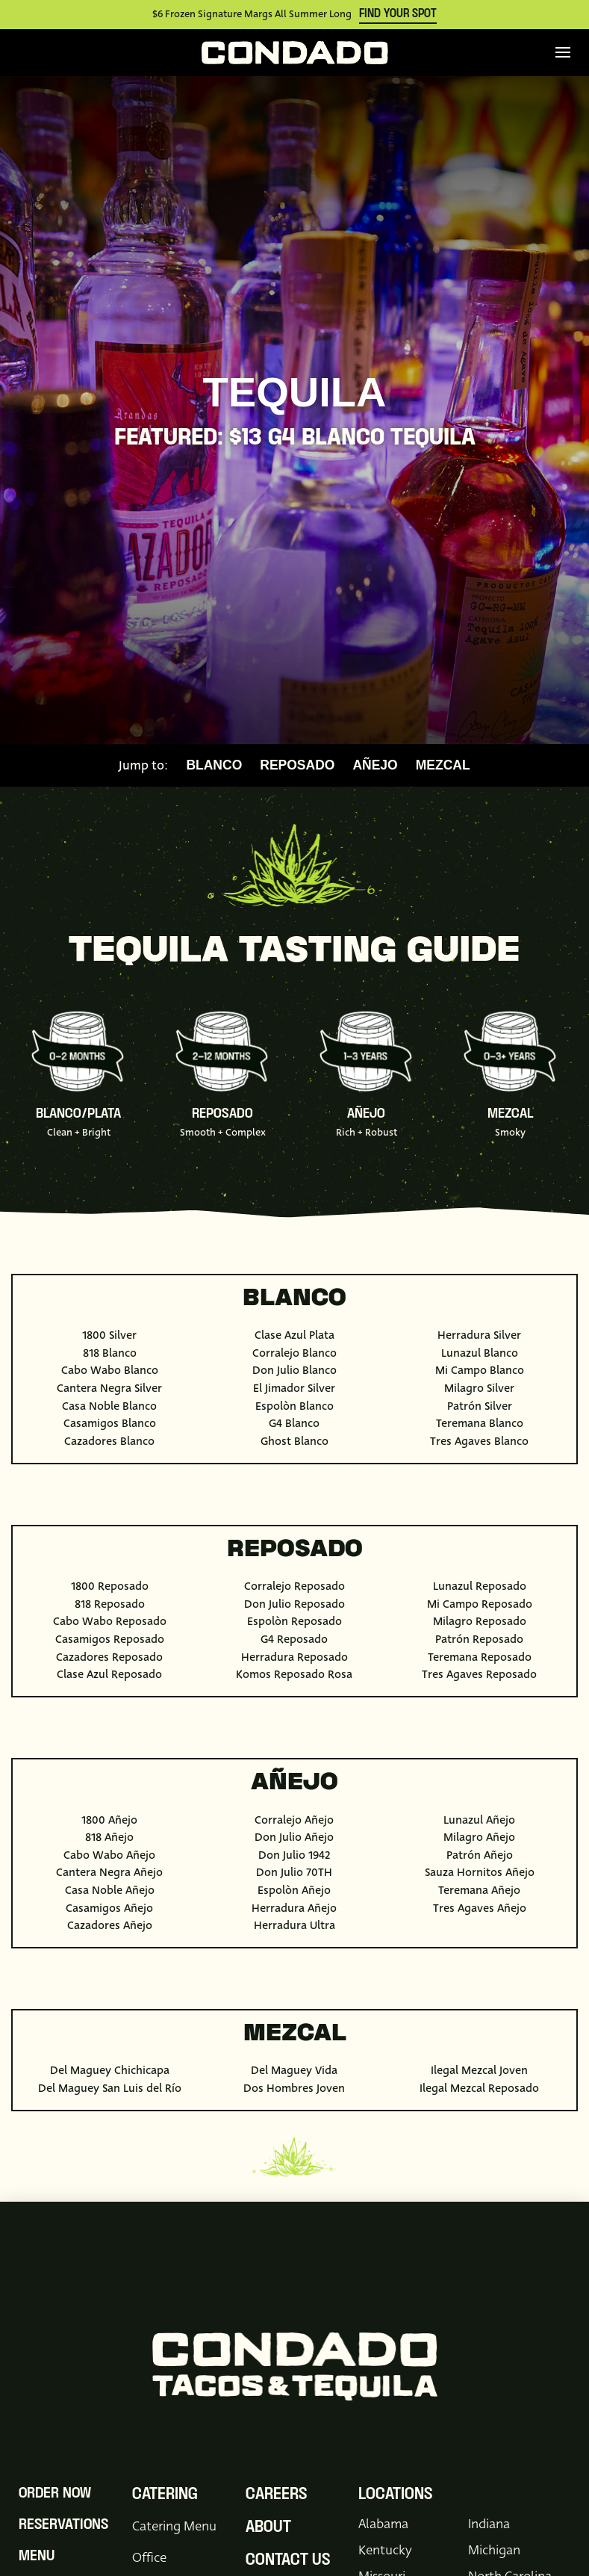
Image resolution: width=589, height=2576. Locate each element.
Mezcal (443, 766)
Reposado (297, 766)
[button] (563, 52)
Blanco (214, 766)
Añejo (374, 766)
